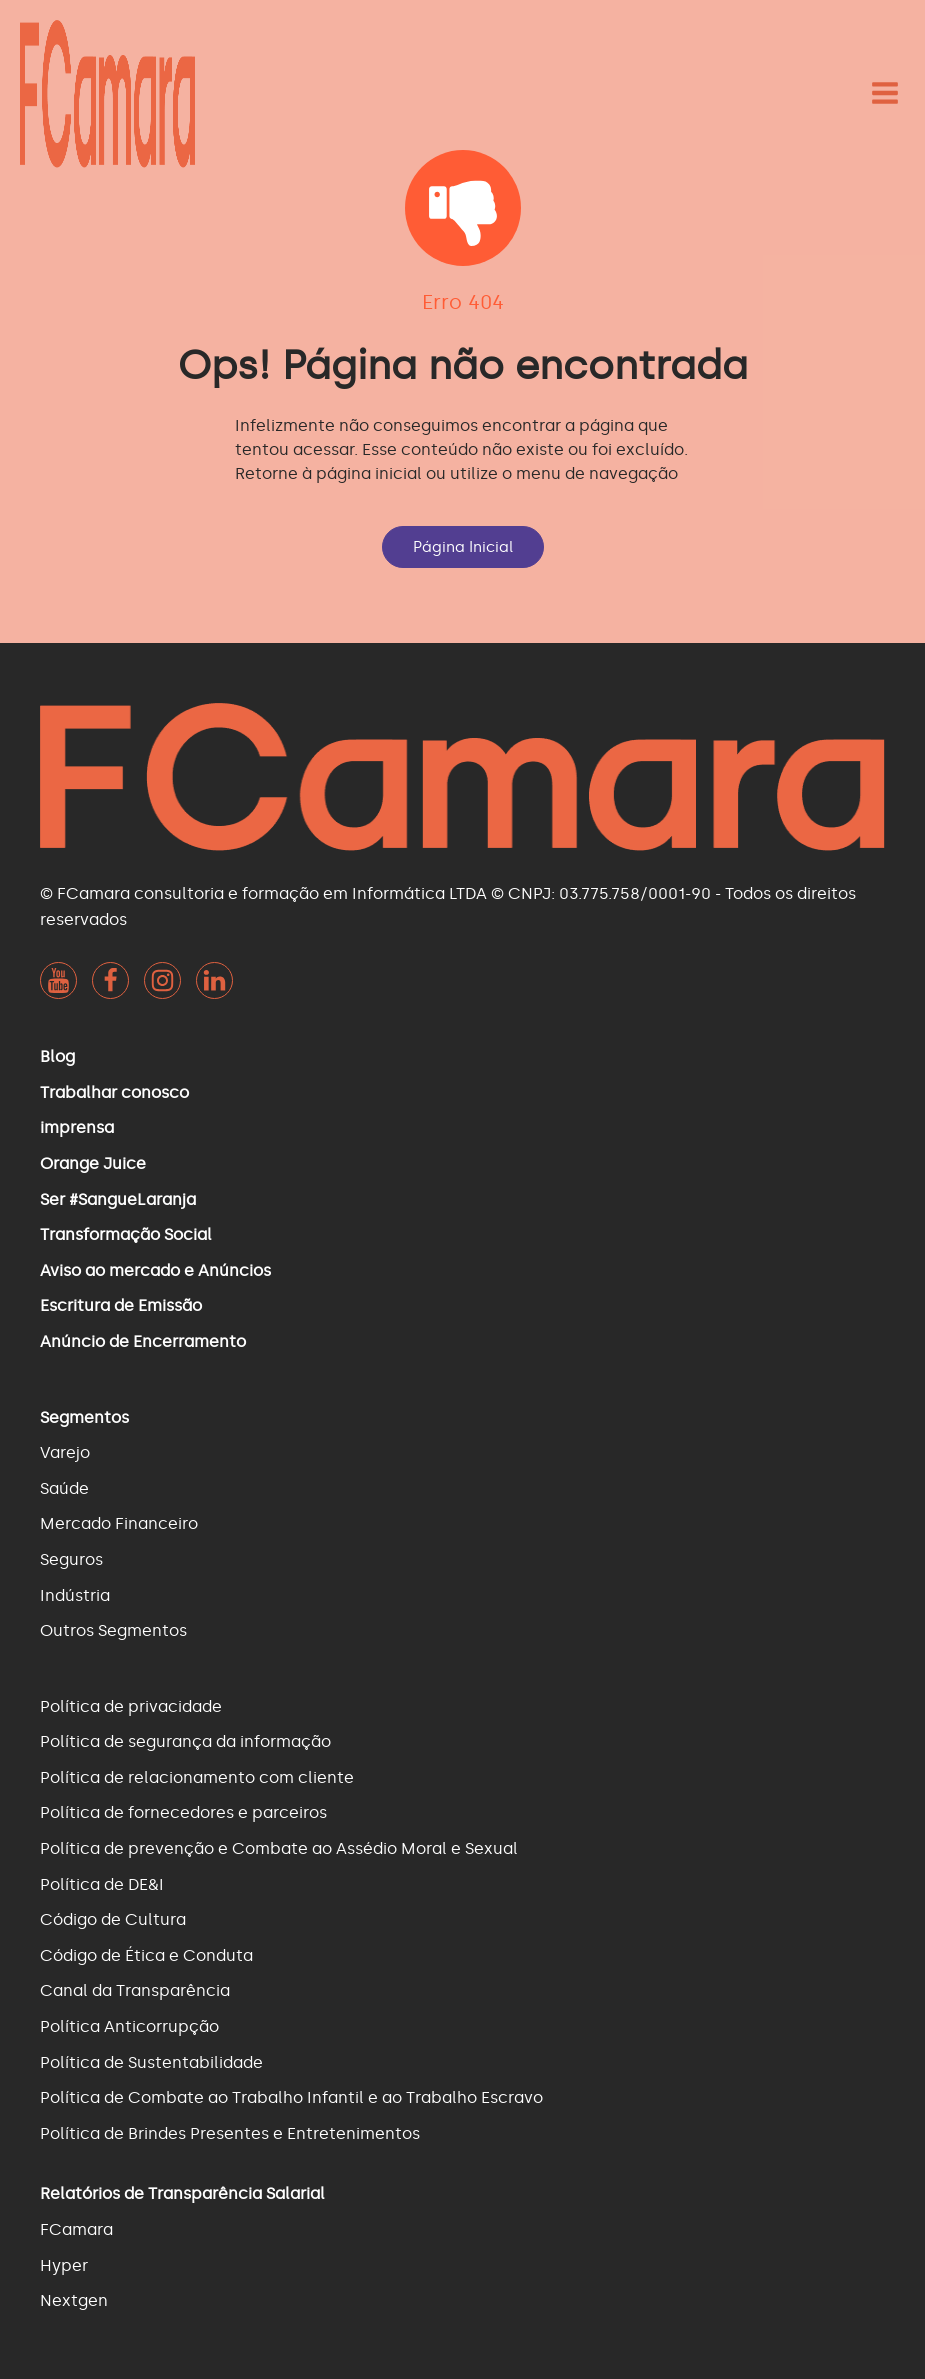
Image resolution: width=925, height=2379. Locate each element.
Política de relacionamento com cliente (197, 1777)
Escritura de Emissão (121, 1305)
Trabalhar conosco (114, 1092)
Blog (57, 1056)
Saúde (64, 1488)
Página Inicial (463, 547)
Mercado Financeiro (119, 1523)
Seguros (71, 1559)
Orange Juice (93, 1163)
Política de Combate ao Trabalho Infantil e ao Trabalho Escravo (291, 2097)
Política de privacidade (131, 1706)
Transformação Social (126, 1234)
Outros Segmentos (113, 1630)
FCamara (76, 2229)
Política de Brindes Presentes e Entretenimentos (230, 2133)
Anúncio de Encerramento (143, 1341)
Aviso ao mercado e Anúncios (155, 1270)
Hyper (64, 2265)
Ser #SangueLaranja (118, 1199)
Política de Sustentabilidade (151, 2062)
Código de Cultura (113, 1919)
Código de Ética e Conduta (146, 1955)
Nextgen (74, 2300)
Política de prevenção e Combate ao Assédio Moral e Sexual (279, 1848)
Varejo (65, 1452)
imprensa (77, 1127)
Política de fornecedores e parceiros (183, 1812)
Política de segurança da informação (185, 1741)
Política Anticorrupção (129, 2026)
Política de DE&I (102, 1884)
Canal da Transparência (135, 1990)
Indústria (75, 1595)
